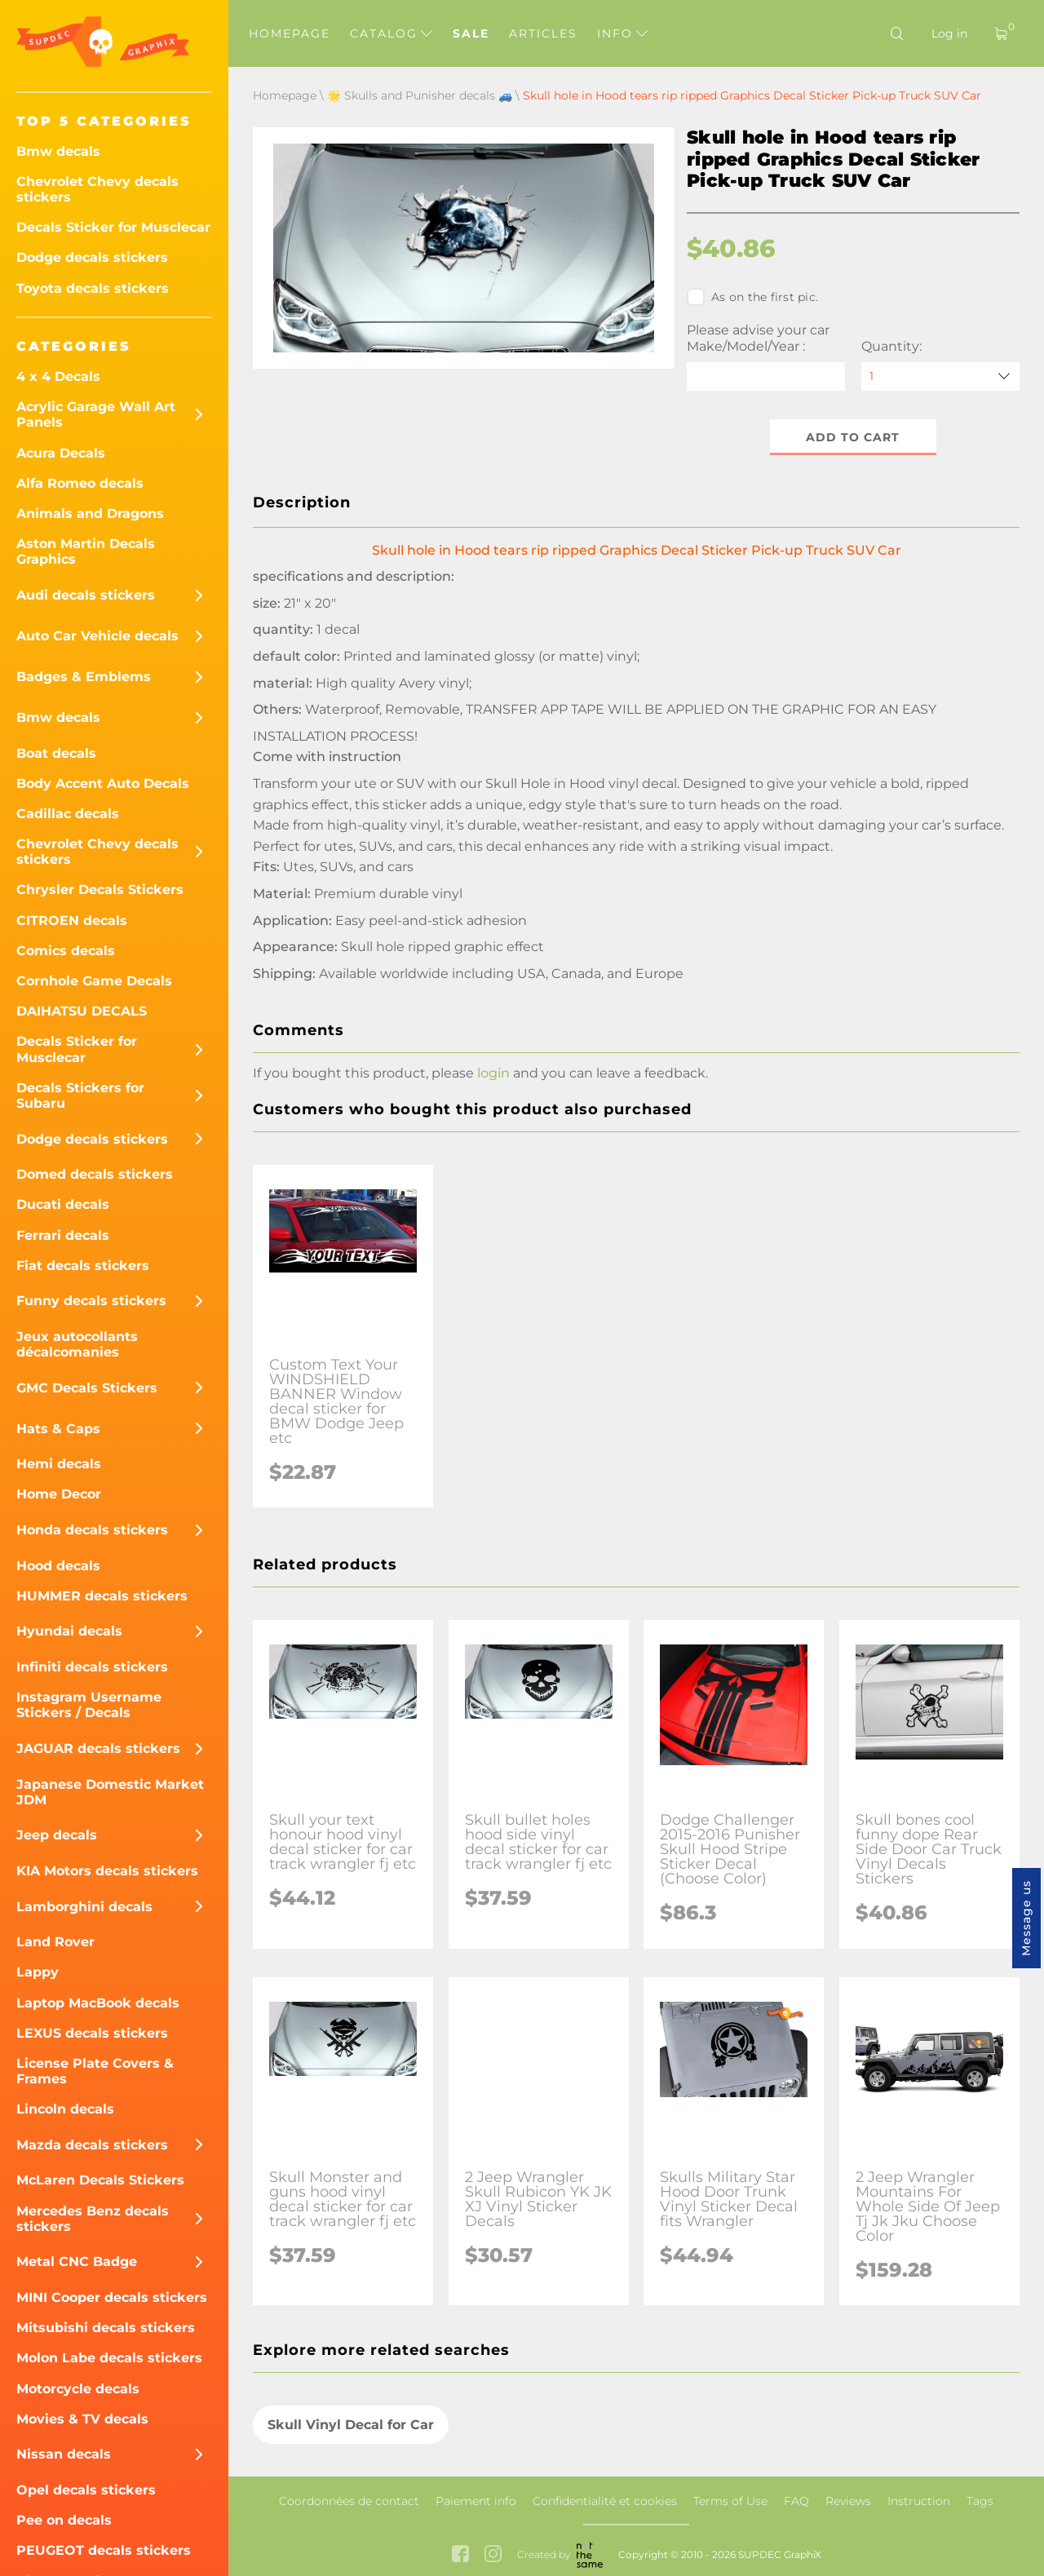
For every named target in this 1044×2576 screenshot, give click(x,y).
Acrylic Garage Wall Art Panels (95, 414)
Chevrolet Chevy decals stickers (97, 189)
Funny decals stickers (91, 1300)
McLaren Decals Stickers (100, 2180)
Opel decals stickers (86, 2490)
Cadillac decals (67, 813)
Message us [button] (1026, 1918)
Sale (471, 33)
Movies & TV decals (82, 2419)
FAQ (796, 2501)
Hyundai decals (69, 1631)
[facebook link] (460, 2555)
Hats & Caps (58, 1428)
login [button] (493, 1073)
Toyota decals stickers (92, 288)
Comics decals (65, 950)
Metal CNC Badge (76, 2261)
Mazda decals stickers (92, 2145)
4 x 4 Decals (58, 376)
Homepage (289, 33)
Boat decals (56, 753)
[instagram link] (493, 2555)
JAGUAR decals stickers (98, 1748)
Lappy (37, 1972)
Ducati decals (62, 1204)
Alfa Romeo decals (80, 483)
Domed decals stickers (94, 1174)
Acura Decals (60, 453)
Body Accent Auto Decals (102, 783)
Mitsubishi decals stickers (105, 2327)
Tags (980, 2501)
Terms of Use (730, 2501)
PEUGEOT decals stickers (103, 2550)
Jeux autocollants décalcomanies (77, 1344)
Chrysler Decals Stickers (100, 889)
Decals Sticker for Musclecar (113, 227)
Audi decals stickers (85, 595)
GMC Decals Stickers (86, 1388)
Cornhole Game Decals (94, 981)
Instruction (918, 2501)
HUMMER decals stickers (102, 1596)
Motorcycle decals (77, 2389)
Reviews (848, 2501)
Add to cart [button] (853, 437)
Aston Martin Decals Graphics (85, 551)
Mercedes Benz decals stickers (92, 2218)
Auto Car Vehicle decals (97, 636)
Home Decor (58, 1494)
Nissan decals (63, 2454)
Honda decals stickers (92, 1530)
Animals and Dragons (90, 513)
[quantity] (940, 376)
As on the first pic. (752, 297)
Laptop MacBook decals (97, 2003)
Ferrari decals (62, 1235)
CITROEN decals (71, 920)
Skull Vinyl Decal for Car (351, 2424)
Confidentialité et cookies (605, 2501)
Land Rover (55, 1942)
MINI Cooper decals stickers (111, 2297)
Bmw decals (58, 151)
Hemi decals (58, 1464)
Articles (543, 33)
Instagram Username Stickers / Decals (88, 1704)
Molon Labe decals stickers (109, 2358)
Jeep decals (56, 1835)
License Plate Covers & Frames (95, 2071)
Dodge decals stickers (92, 257)
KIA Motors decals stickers (107, 1871)
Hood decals (58, 1565)
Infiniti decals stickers (92, 1667)
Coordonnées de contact (349, 2501)
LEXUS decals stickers (92, 2033)
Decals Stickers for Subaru (80, 1095)
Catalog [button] (391, 33)
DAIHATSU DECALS (81, 1011)
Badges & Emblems (83, 676)
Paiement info (476, 2501)
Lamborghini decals (84, 1906)
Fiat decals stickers (82, 1265)
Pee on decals (64, 2520)
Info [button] (622, 33)
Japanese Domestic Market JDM (110, 1792)
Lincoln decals (65, 2109)
